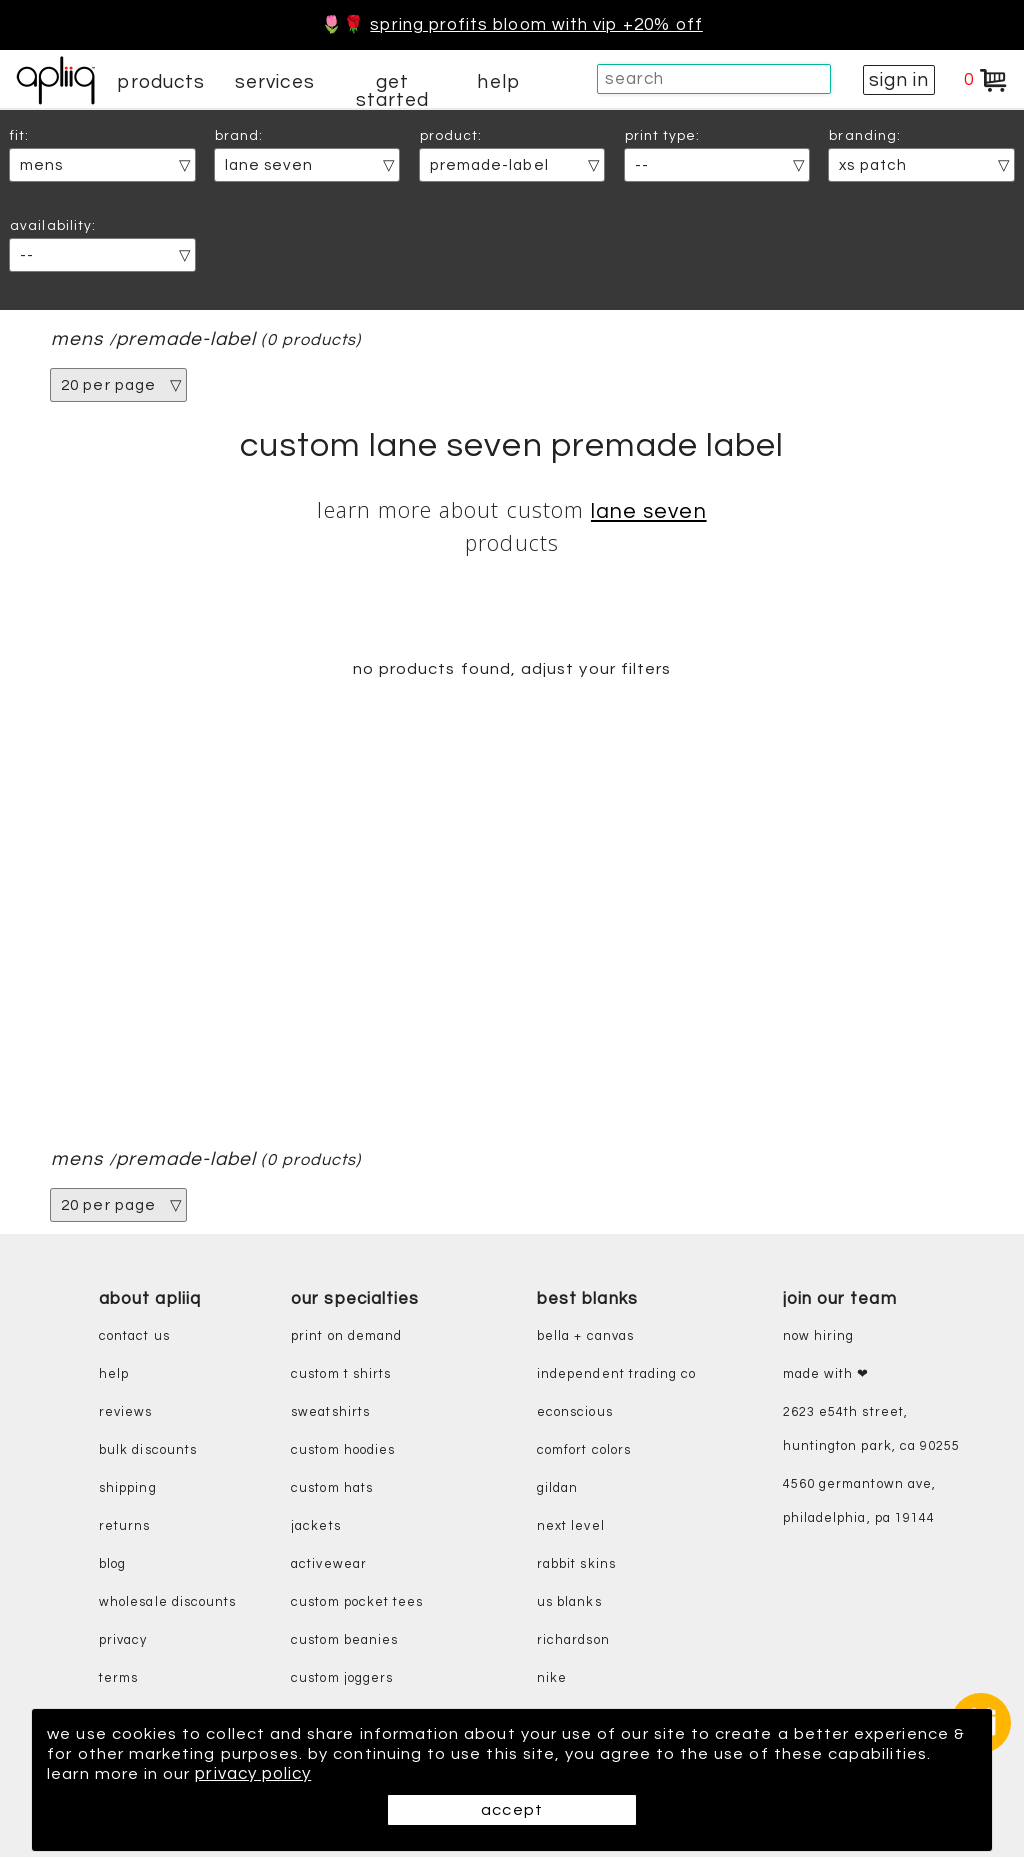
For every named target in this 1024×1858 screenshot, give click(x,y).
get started (392, 91)
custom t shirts (341, 1374)
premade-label (186, 339)
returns (124, 1526)
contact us (134, 1336)
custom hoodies (343, 1450)
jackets (315, 1526)
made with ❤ (826, 1374)
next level (571, 1526)
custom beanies (344, 1640)
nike (552, 1678)
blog (112, 1564)
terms (118, 1678)
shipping (128, 1488)
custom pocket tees (357, 1602)
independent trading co (616, 1374)
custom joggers (342, 1678)
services (275, 82)
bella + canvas (585, 1336)
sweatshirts (330, 1412)
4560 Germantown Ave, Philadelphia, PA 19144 (859, 1501)
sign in (899, 80)
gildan (557, 1488)
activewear (329, 1564)
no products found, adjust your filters (511, 669)
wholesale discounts (167, 1602)
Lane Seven (649, 511)
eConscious (575, 1412)
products (161, 82)
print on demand (346, 1336)
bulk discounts (148, 1450)
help (498, 82)
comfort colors (584, 1450)
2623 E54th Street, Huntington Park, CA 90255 (872, 1429)
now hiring (819, 1336)
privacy (123, 1640)
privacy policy (256, 1774)
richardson (573, 1640)
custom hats (332, 1488)
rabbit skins (576, 1564)
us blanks (569, 1602)
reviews (125, 1412)
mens (77, 339)
